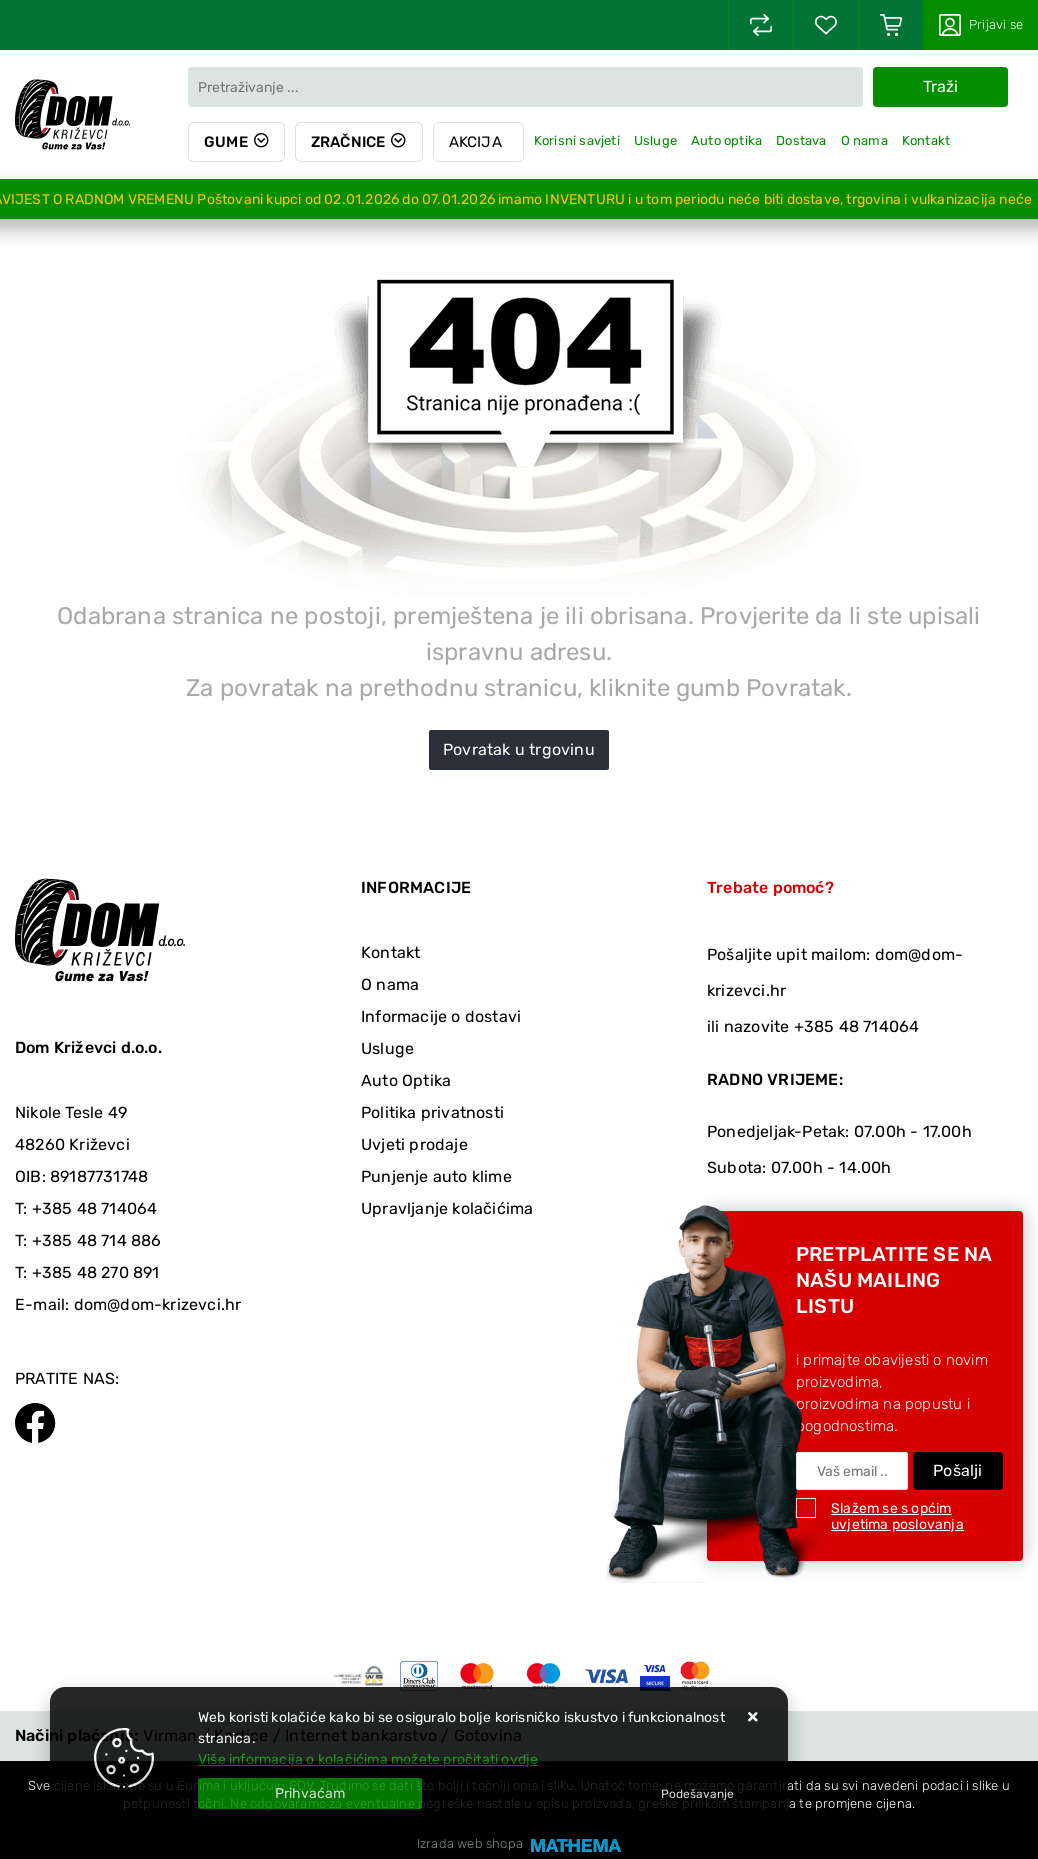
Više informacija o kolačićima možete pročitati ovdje (368, 1759)
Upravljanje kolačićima (447, 1208)
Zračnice (348, 142)
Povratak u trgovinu (519, 749)
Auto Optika (406, 1080)
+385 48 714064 (95, 1208)
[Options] (697, 1794)
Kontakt (926, 140)
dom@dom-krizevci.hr (158, 1304)
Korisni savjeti (577, 140)
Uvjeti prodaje (414, 1144)
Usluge (655, 140)
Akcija (475, 142)
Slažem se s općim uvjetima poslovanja (897, 1516)
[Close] (310, 1793)
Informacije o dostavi (441, 1016)
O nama (864, 140)
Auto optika (726, 140)
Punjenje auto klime (436, 1176)
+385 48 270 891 (96, 1272)
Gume (226, 142)
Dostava (801, 140)
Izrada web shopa (470, 1843)
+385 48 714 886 (97, 1240)
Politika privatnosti (432, 1112)
